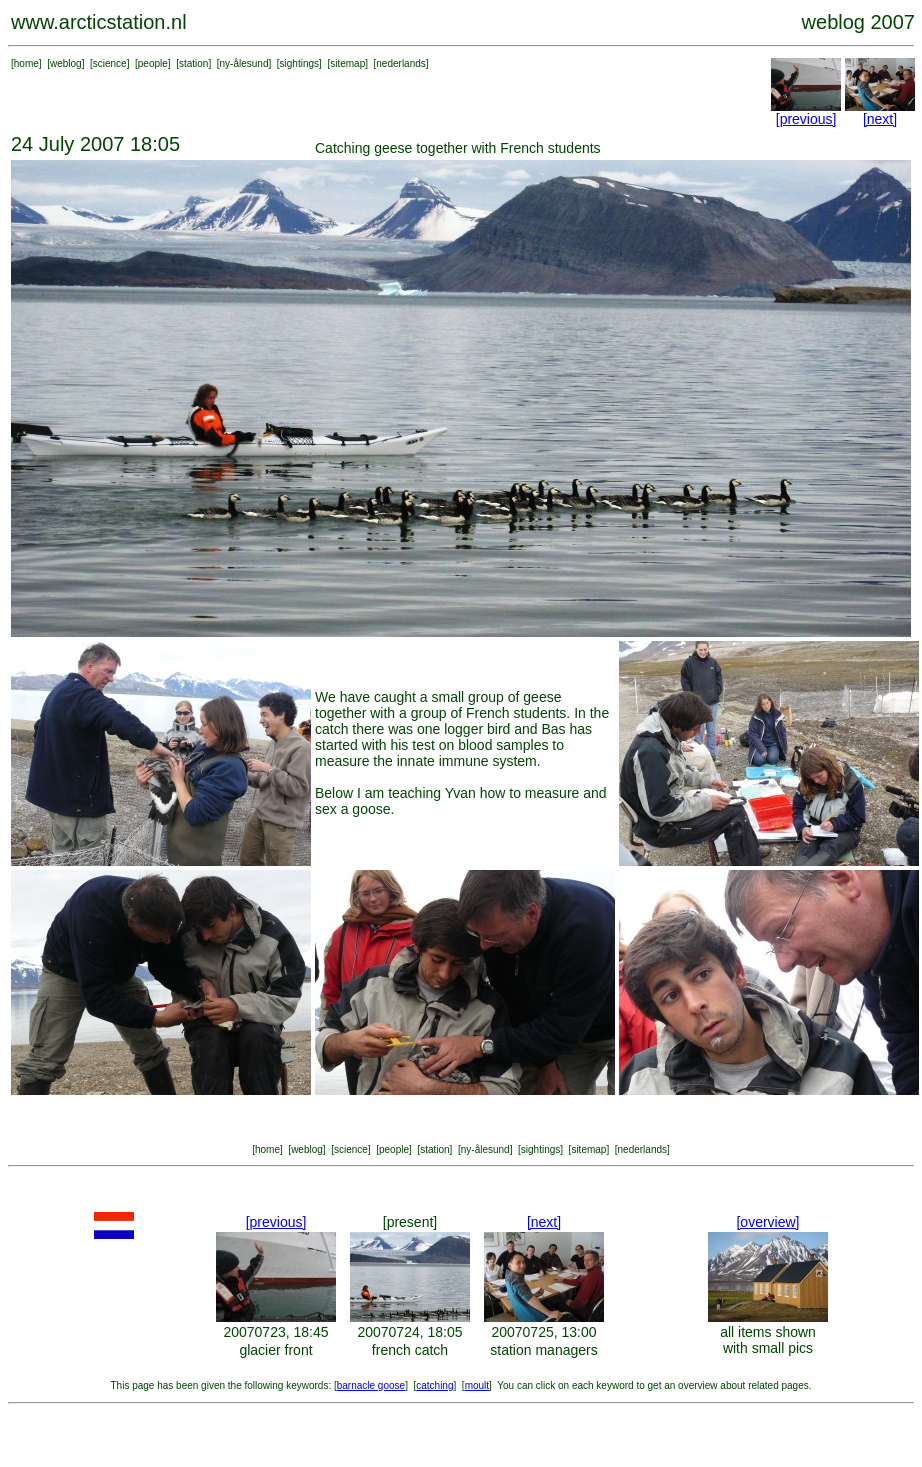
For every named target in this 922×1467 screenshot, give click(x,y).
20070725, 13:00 (543, 1332)
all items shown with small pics (768, 1340)
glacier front (275, 1350)
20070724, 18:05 (409, 1332)
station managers (543, 1350)
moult (477, 1385)
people (153, 63)
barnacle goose (371, 1385)
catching (434, 1385)
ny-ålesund (244, 63)
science (110, 63)
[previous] (806, 119)
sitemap (347, 63)
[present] (410, 1222)
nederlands (400, 63)
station (193, 63)
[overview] (767, 1222)
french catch (410, 1350)
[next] (880, 119)
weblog (66, 63)
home (26, 63)
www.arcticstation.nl (99, 22)
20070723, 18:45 (275, 1332)
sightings (299, 63)
